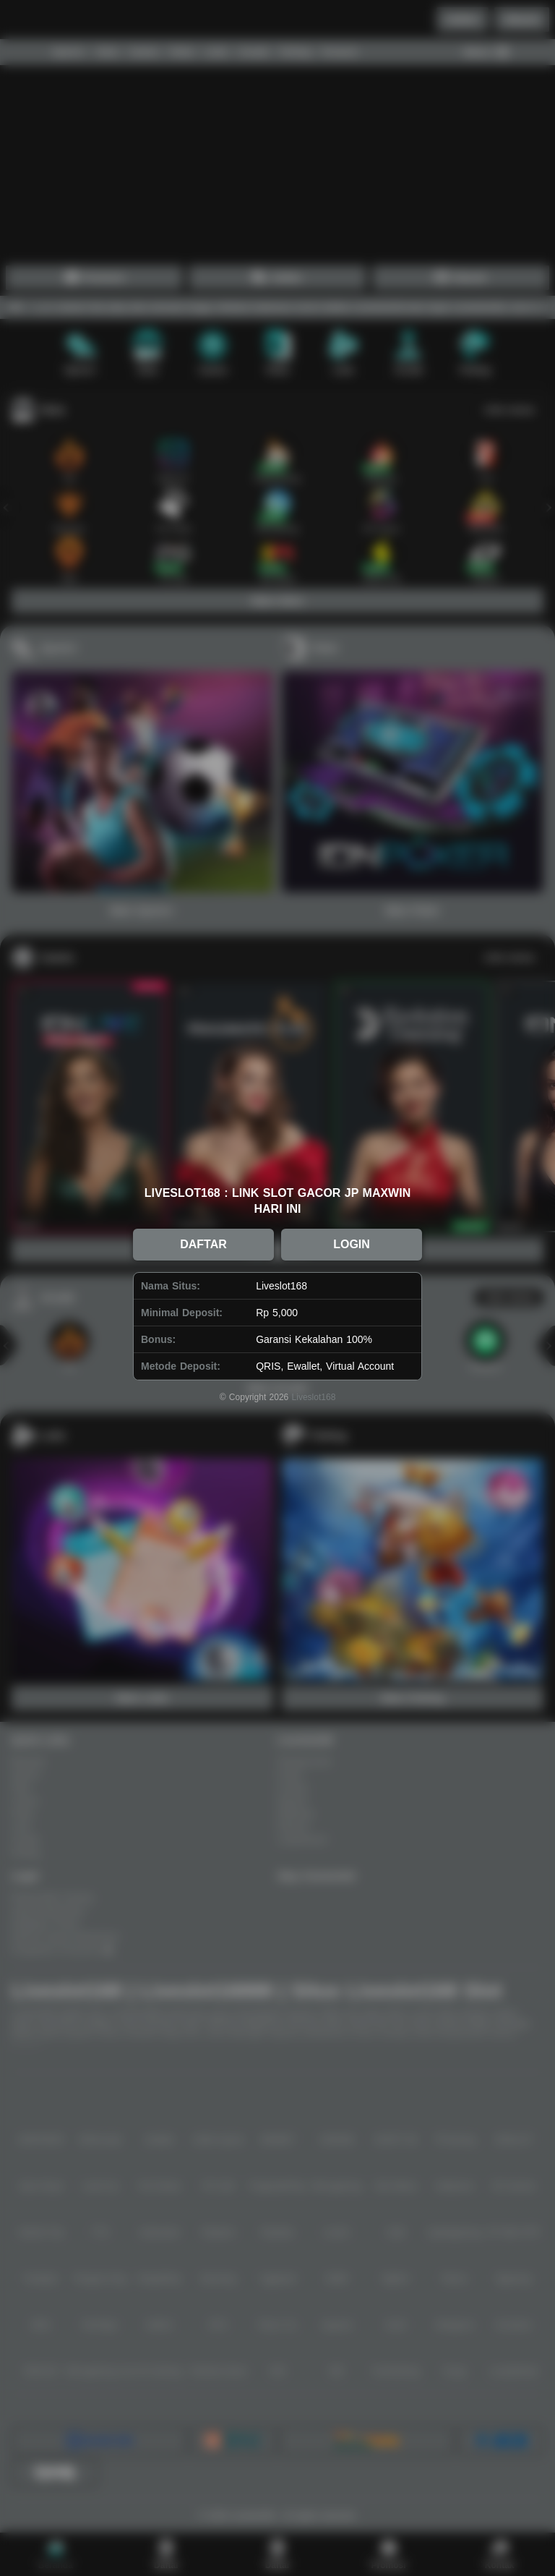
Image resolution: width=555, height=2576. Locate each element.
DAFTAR (203, 1244)
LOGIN (351, 1244)
